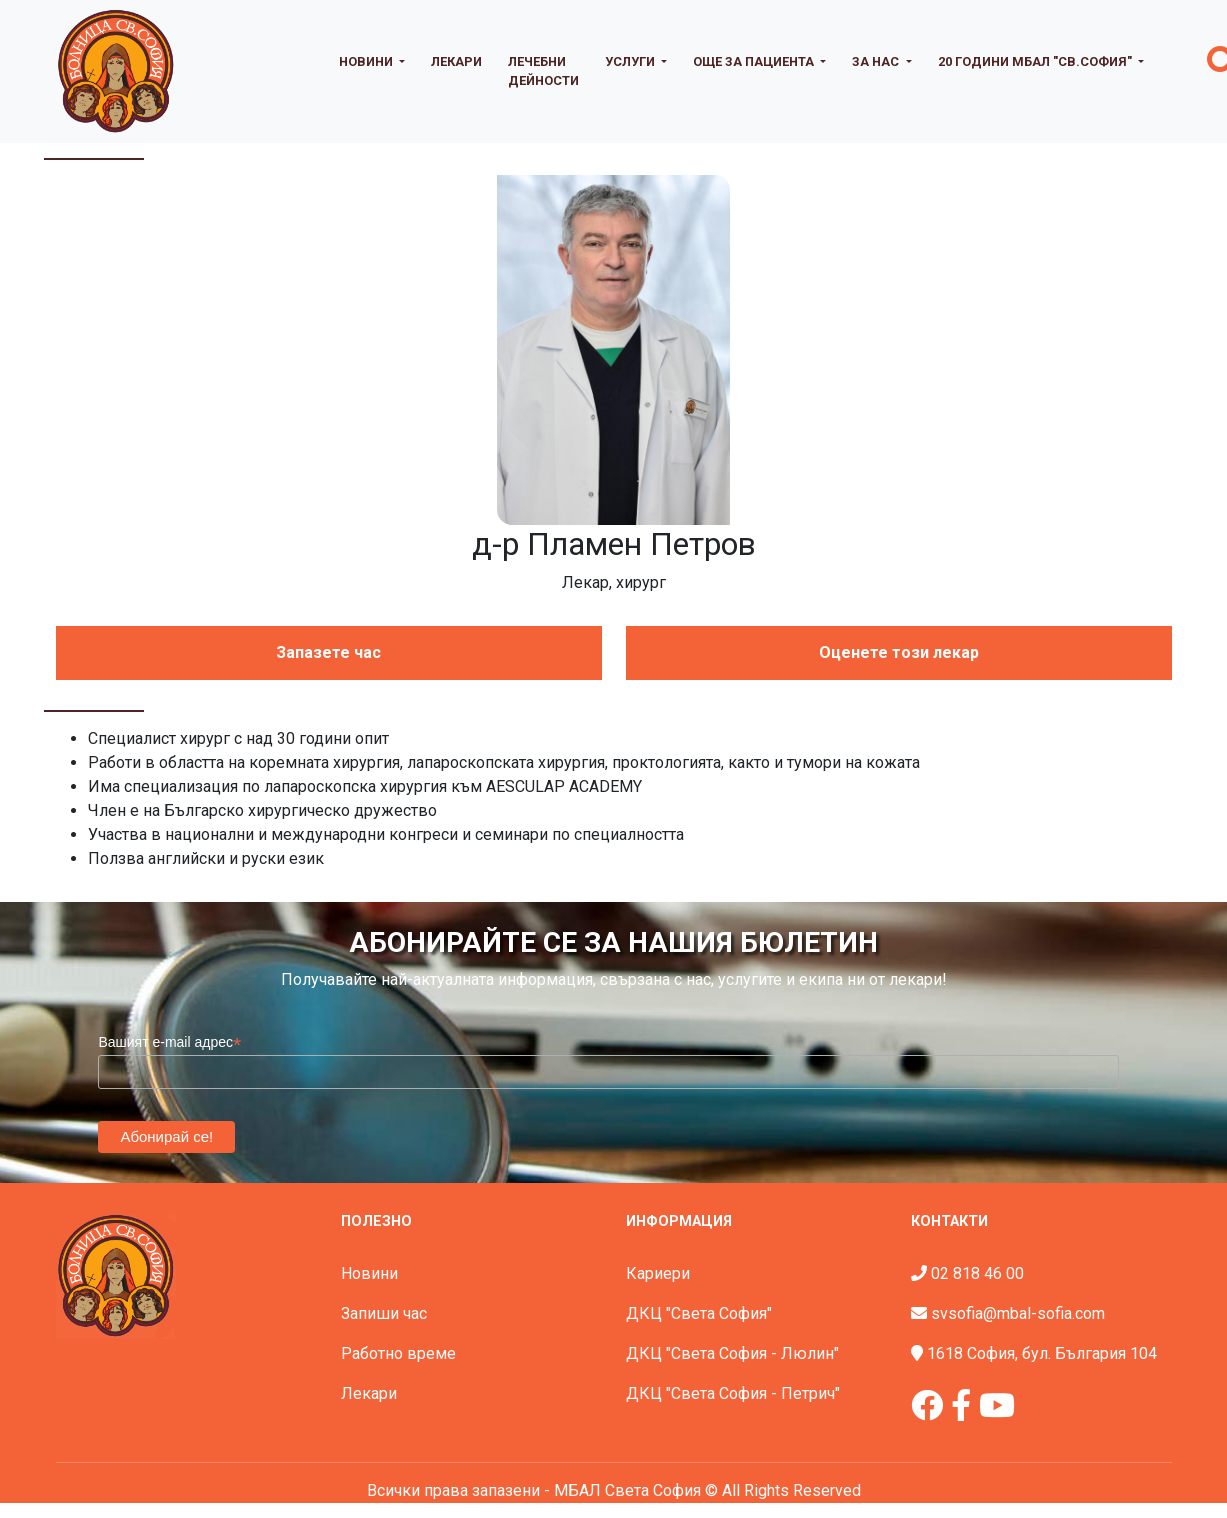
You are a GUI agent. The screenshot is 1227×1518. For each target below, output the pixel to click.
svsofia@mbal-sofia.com (1018, 1313)
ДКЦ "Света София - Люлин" (732, 1353)
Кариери (658, 1273)
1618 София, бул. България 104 (1042, 1353)
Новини (369, 1273)
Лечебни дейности (543, 71)
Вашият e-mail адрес (169, 1042)
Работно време (398, 1353)
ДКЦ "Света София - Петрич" (733, 1393)
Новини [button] (367, 61)
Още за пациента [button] (755, 61)
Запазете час (328, 652)
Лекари (456, 61)
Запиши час (384, 1313)
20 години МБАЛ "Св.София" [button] (1036, 61)
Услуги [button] (631, 61)
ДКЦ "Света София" (699, 1313)
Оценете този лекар (899, 652)
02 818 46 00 (977, 1273)
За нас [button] (877, 61)
